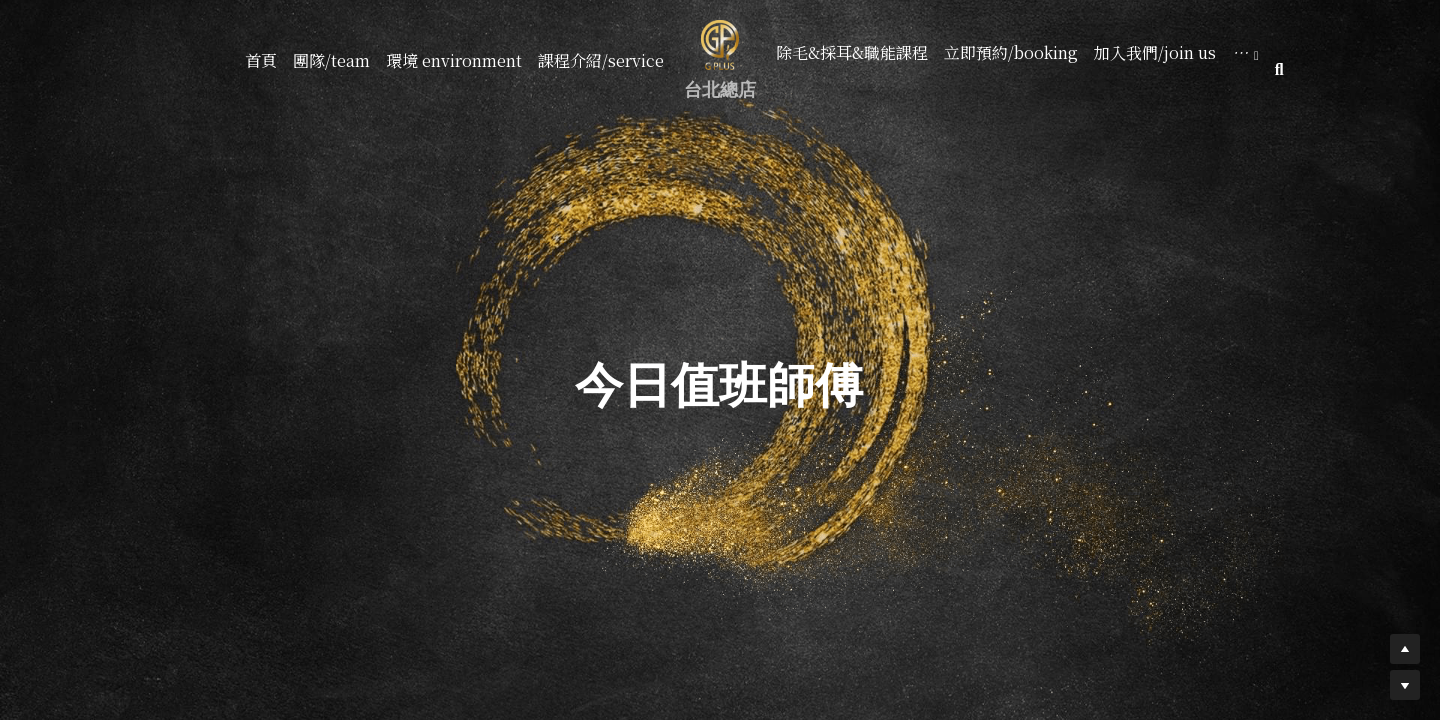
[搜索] (1279, 69)
